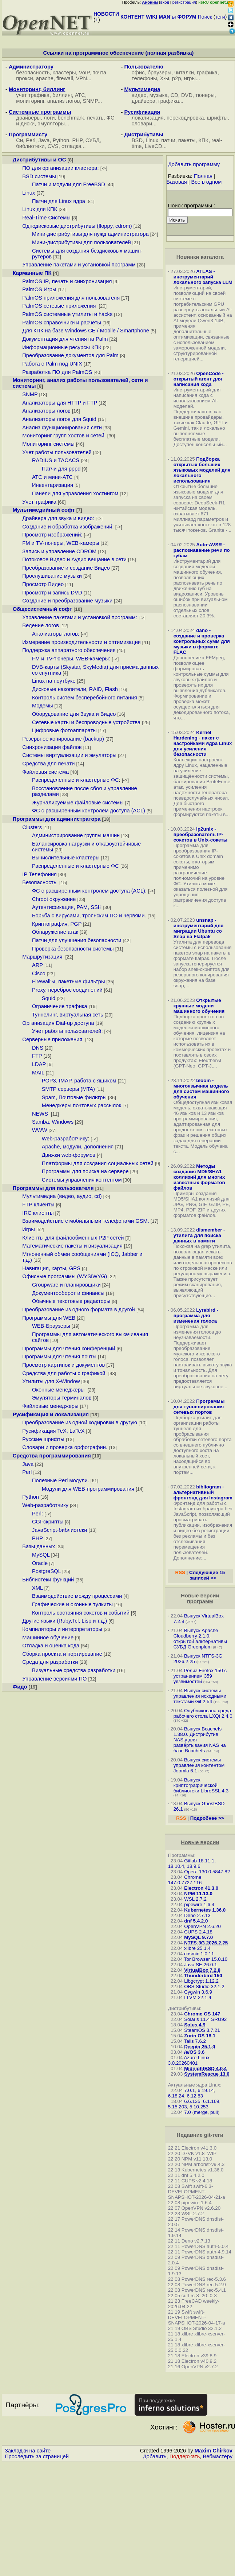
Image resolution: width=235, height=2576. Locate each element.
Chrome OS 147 (202, 2014)
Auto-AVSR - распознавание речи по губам (202, 550)
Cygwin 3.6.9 (198, 1992)
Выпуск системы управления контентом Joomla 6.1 (199, 1765)
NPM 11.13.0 (198, 1893)
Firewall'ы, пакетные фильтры (68, 981)
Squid (49, 998)
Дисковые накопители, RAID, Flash (75, 689)
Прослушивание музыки (52, 576)
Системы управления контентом (82, 1180)
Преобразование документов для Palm (70, 355)
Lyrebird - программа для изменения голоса (196, 1315)
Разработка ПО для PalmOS (57, 372)
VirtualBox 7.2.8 (202, 1970)
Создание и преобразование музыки (67, 601)
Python (61, 140)
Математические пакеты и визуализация (72, 1246)
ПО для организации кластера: (60, 168)
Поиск (205, 17)
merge (201, 2112)
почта (99, 72)
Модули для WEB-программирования (88, 1489)
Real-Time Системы (46, 217)
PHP (77, 140)
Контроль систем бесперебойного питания (84, 697)
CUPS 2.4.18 (198, 1932)
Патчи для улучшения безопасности (76, 940)
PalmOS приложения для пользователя (71, 298)
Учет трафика (39, 502)
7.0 (187, 2112)
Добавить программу (194, 164)
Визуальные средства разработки (73, 1670)
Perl (30, 140)
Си (19, 140)
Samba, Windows (52, 1122)
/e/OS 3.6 (194, 2052)
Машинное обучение (47, 1637)
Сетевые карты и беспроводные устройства (86, 722)
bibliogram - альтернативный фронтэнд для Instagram (203, 1492)
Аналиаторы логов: (55, 634)
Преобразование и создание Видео (66, 568)
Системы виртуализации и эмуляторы (69, 755)
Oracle (40, 1563)
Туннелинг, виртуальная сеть (67, 1015)
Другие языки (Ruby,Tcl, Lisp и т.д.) (64, 1621)
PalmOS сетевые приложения (59, 306)
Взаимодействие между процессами (77, 1596)
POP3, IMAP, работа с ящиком (79, 1081)
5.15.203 (177, 2106)
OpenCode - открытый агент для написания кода (199, 379)
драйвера (143, 101)
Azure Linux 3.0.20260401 (189, 2060)
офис (138, 72)
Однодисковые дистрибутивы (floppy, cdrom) (77, 226)
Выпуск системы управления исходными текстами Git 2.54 (200, 1696)
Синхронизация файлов (51, 747)
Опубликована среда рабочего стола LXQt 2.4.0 (203, 1713)
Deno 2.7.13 (197, 1915)
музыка (159, 95)
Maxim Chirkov (213, 2451)
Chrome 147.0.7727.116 (185, 1879)
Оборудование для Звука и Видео (74, 714)
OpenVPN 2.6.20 (202, 1926)
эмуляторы (51, 123)
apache (44, 78)
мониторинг (30, 101)
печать (95, 118)
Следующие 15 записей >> (207, 1575)
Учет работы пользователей (56, 452)
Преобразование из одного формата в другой (78, 1309)
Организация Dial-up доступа (58, 1023)
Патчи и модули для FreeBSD (68, 184)
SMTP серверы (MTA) (68, 1089)
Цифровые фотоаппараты (64, 730)
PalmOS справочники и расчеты (61, 322)
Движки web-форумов (69, 1155)
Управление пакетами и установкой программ (78, 265)
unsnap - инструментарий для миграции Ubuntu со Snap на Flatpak (199, 928)
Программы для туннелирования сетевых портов (199, 1406)
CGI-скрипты (47, 1522)
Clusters (32, 827)
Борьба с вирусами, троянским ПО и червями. (89, 915)
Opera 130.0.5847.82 (207, 1871)
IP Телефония (39, 874)
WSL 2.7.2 (195, 1899)
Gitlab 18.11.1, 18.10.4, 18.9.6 (192, 1863)
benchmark (71, 118)
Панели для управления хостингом (75, 493)
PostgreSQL (46, 1571)
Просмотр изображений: (52, 535)
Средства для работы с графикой (64, 1373)
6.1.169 (211, 2101)
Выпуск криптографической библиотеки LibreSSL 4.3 (201, 1785)
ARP (37, 965)
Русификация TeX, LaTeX (53, 1431)
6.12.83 (195, 2096)
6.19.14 (206, 2090)
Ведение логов (40, 625)
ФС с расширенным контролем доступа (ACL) (88, 810)
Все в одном (206, 182)
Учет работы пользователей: (67, 1031)
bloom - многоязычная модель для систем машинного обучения (201, 1089)
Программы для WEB (48, 1318)
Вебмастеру (217, 2456)
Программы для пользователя (53, 1188)
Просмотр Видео (43, 584)
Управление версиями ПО (54, 1679)
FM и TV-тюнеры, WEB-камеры (60, 543)
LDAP (39, 1064)
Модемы (42, 706)
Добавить (155, 2456)
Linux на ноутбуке (54, 681)
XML (37, 1588)
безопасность (32, 72)
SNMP (90, 101)
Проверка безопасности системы (73, 949)
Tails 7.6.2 (195, 2041)
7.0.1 (189, 2090)
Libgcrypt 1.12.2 (201, 1981)
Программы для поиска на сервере (85, 1171)
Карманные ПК (32, 273)
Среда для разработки (50, 1662)
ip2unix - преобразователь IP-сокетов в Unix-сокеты (200, 834)
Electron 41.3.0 (201, 1888)
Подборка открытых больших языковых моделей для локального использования (202, 470)
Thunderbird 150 (203, 1975)
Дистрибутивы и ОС (39, 160)
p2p (176, 78)
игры (190, 78)
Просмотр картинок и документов (63, 1365)
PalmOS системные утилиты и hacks (67, 314)
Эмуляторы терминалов (62, 1398)
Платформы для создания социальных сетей (98, 1163)
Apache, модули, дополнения (78, 1147)
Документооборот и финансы (68, 1293)
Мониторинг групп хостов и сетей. (63, 435)
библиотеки (30, 146)
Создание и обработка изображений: (67, 527)
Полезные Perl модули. (60, 1480)
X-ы (164, 78)
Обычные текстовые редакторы (71, 1301)
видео (139, 95)
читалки (184, 72)
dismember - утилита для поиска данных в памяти (199, 1235)
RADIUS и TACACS (55, 460)
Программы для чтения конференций (68, 1348)
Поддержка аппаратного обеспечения (68, 650)
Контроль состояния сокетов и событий (81, 1613)
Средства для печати (48, 763)
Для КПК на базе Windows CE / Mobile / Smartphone (85, 330)
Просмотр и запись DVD (52, 593)
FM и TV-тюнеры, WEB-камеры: (71, 658)
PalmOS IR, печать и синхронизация (67, 281)
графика (207, 72)
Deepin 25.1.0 (199, 2046)
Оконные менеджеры (59, 1390)
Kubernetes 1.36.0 (205, 1910)
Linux (152, 140)
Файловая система (45, 772)
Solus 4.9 (195, 2024)
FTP (37, 1056)
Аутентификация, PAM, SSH (66, 907)
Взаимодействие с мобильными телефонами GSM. (85, 1221)
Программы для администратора (57, 819)
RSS (180, 1572)
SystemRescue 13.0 (206, 2074)
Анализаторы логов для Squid (59, 419)
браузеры (159, 72)
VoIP (84, 72)
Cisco (38, 973)
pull (214, 2112)
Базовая (177, 182)
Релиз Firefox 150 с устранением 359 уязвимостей (200, 1676)
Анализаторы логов (46, 411)
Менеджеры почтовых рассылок (81, 1105)
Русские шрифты (43, 1439)
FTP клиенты (38, 1204)
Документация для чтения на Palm (65, 339)
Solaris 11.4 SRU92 (205, 2019)
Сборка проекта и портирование (62, 1654)
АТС (80, 95)
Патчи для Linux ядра (58, 201)
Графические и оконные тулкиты (72, 1604)
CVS (53, 146)
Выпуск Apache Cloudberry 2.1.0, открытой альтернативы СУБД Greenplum (200, 1639)
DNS (37, 1048)
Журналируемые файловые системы (78, 802)
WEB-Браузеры (51, 1326)
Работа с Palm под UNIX (52, 364)
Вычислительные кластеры (65, 857)
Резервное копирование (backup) (63, 739)
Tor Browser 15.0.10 (205, 1959)
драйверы (28, 118)
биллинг (62, 95)
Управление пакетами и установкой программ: (79, 617)
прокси (24, 78)
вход (164, 2)
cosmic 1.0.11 (199, 1953)
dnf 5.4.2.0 (196, 1921)
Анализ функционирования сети (62, 427)
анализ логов (63, 101)
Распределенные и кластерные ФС (75, 780)
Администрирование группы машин (76, 835)
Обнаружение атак (55, 932)
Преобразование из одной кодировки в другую (79, 1422)
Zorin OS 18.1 (199, 2035)
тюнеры (205, 95)
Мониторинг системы (48, 444)
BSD (137, 140)
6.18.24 (176, 2096)
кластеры (64, 72)
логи (49, 118)
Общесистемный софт (42, 609)
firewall (64, 78)
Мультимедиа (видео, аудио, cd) (61, 1196)
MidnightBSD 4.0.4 (205, 2068)
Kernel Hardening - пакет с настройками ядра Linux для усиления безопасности (203, 743)
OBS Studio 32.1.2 (204, 1986)
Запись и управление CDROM (59, 551)
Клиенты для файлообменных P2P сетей (73, 1238)
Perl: (37, 1514)
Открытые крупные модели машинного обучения (199, 1006)
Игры (28, 1229)
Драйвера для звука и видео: (58, 518)
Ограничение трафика (59, 1006)
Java (44, 140)
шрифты (217, 118)
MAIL (38, 1073)
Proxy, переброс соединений (67, 990)
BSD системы (39, 176)
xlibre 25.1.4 (197, 1948)
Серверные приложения (53, 1039)
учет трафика (32, 95)
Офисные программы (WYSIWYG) (64, 1276)
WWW (39, 1130)
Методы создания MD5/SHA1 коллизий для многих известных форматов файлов (199, 1177)
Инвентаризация (52, 485)
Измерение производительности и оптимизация (81, 642)
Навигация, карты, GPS (51, 1268)
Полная (203, 176)
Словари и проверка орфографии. (64, 1447)
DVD (186, 95)
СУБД (92, 140)
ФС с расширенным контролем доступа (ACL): (89, 891)
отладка (71, 146)
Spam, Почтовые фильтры (74, 1097)
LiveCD (153, 146)
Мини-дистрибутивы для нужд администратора (90, 234)
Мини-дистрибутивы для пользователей (81, 242)
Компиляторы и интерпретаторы (62, 1629)
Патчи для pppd (61, 469)
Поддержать (185, 2456)
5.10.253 (199, 2106)
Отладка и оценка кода (50, 1645)
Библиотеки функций (48, 1579)
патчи (168, 140)
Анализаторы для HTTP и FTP (59, 403)
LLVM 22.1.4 (197, 1997)
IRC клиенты (37, 1213)
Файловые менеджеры (50, 1406)
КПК (204, 140)
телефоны (144, 78)
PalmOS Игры (39, 289)
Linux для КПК (39, 209)
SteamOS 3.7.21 (202, 2030)
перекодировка (185, 118)
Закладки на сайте (28, 2451)
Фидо (20, 1687)
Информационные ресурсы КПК (61, 347)
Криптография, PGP (56, 924)
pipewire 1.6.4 (199, 1904)
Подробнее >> (207, 1818)
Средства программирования (52, 1456)
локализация (148, 118)
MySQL (40, 1555)
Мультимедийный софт (44, 510)
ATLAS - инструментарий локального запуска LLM (203, 277)
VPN (81, 78)
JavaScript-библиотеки (59, 1530)
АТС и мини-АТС (52, 477)
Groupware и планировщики (66, 1285)
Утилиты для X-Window (51, 1381)
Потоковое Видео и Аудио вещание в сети (74, 559)
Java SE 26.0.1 (200, 1964)
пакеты (187, 140)
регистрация (184, 2)
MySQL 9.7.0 (198, 1937)
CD (174, 95)
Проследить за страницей (37, 2456)
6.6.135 (192, 2101)
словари (142, 123)
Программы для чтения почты (59, 1356)
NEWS (40, 1114)
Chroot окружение (54, 899)
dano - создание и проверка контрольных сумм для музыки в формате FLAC (202, 641)
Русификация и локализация (51, 1414)
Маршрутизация (43, 957)
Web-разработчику (65, 1138)
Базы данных (38, 1546)
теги (220, 17)
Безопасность (40, 882)
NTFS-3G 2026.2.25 (206, 1942)
